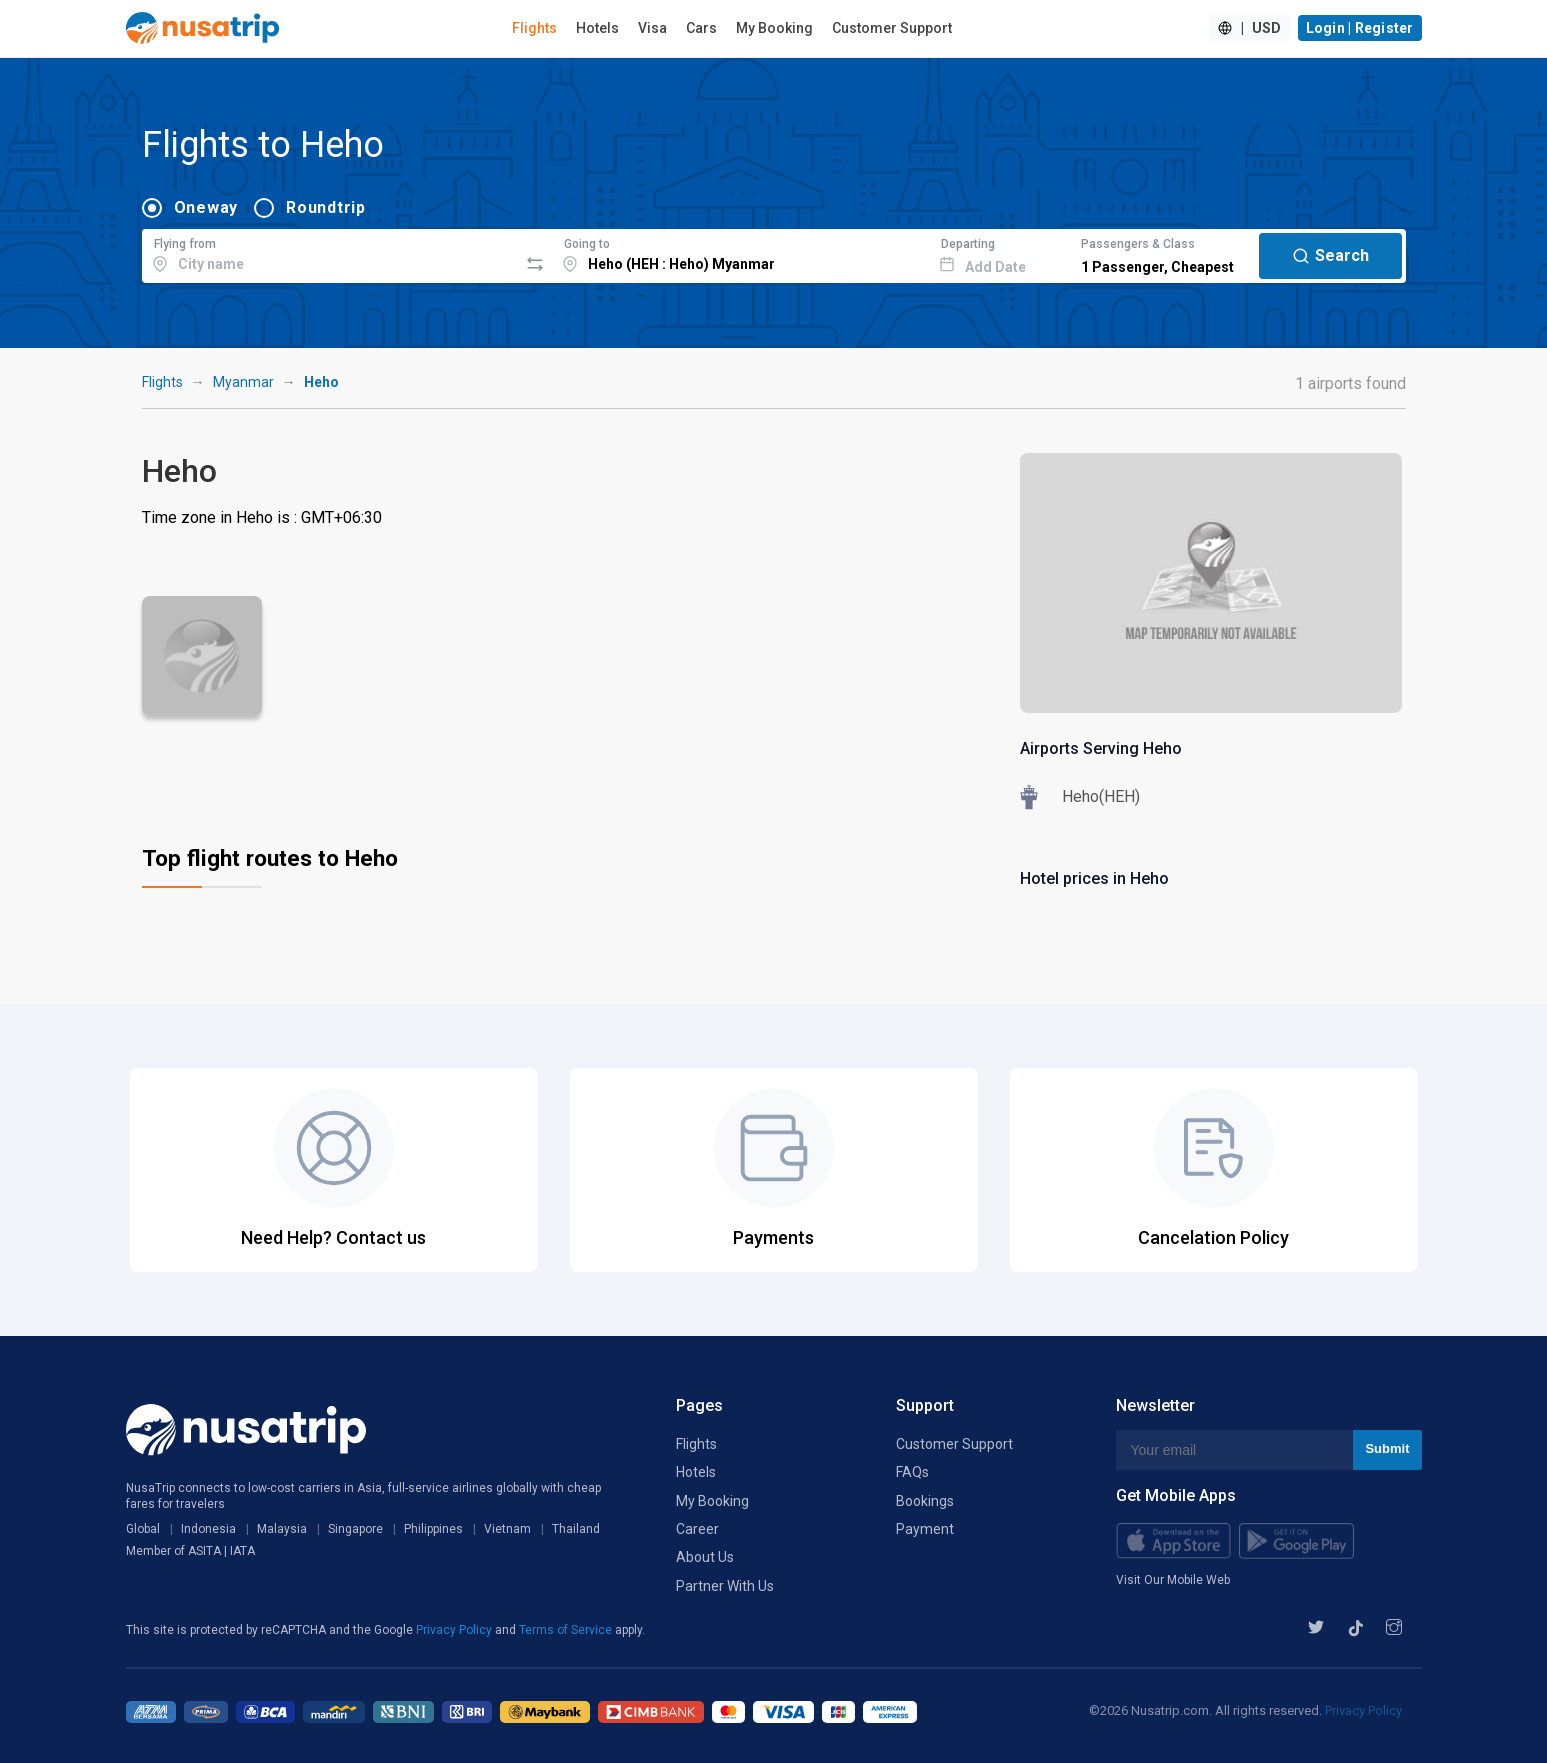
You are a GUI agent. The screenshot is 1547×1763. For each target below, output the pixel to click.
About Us (705, 1557)
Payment (925, 1529)
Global (143, 1529)
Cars (701, 28)
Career (697, 1529)
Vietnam (507, 1529)
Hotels (597, 28)
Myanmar (243, 382)
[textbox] (330, 253)
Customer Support (892, 28)
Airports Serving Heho (1101, 748)
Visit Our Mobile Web (1173, 1580)
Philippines (433, 1529)
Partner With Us (725, 1586)
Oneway (206, 207)
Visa (652, 28)
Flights (534, 28)
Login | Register (1360, 28)
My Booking (774, 28)
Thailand (576, 1529)
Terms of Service (567, 1630)
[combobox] (330, 253)
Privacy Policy (455, 1630)
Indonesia (208, 1529)
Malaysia (282, 1529)
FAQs (912, 1472)
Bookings (925, 1501)
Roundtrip (326, 207)
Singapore (355, 1529)
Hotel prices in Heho (1094, 878)
